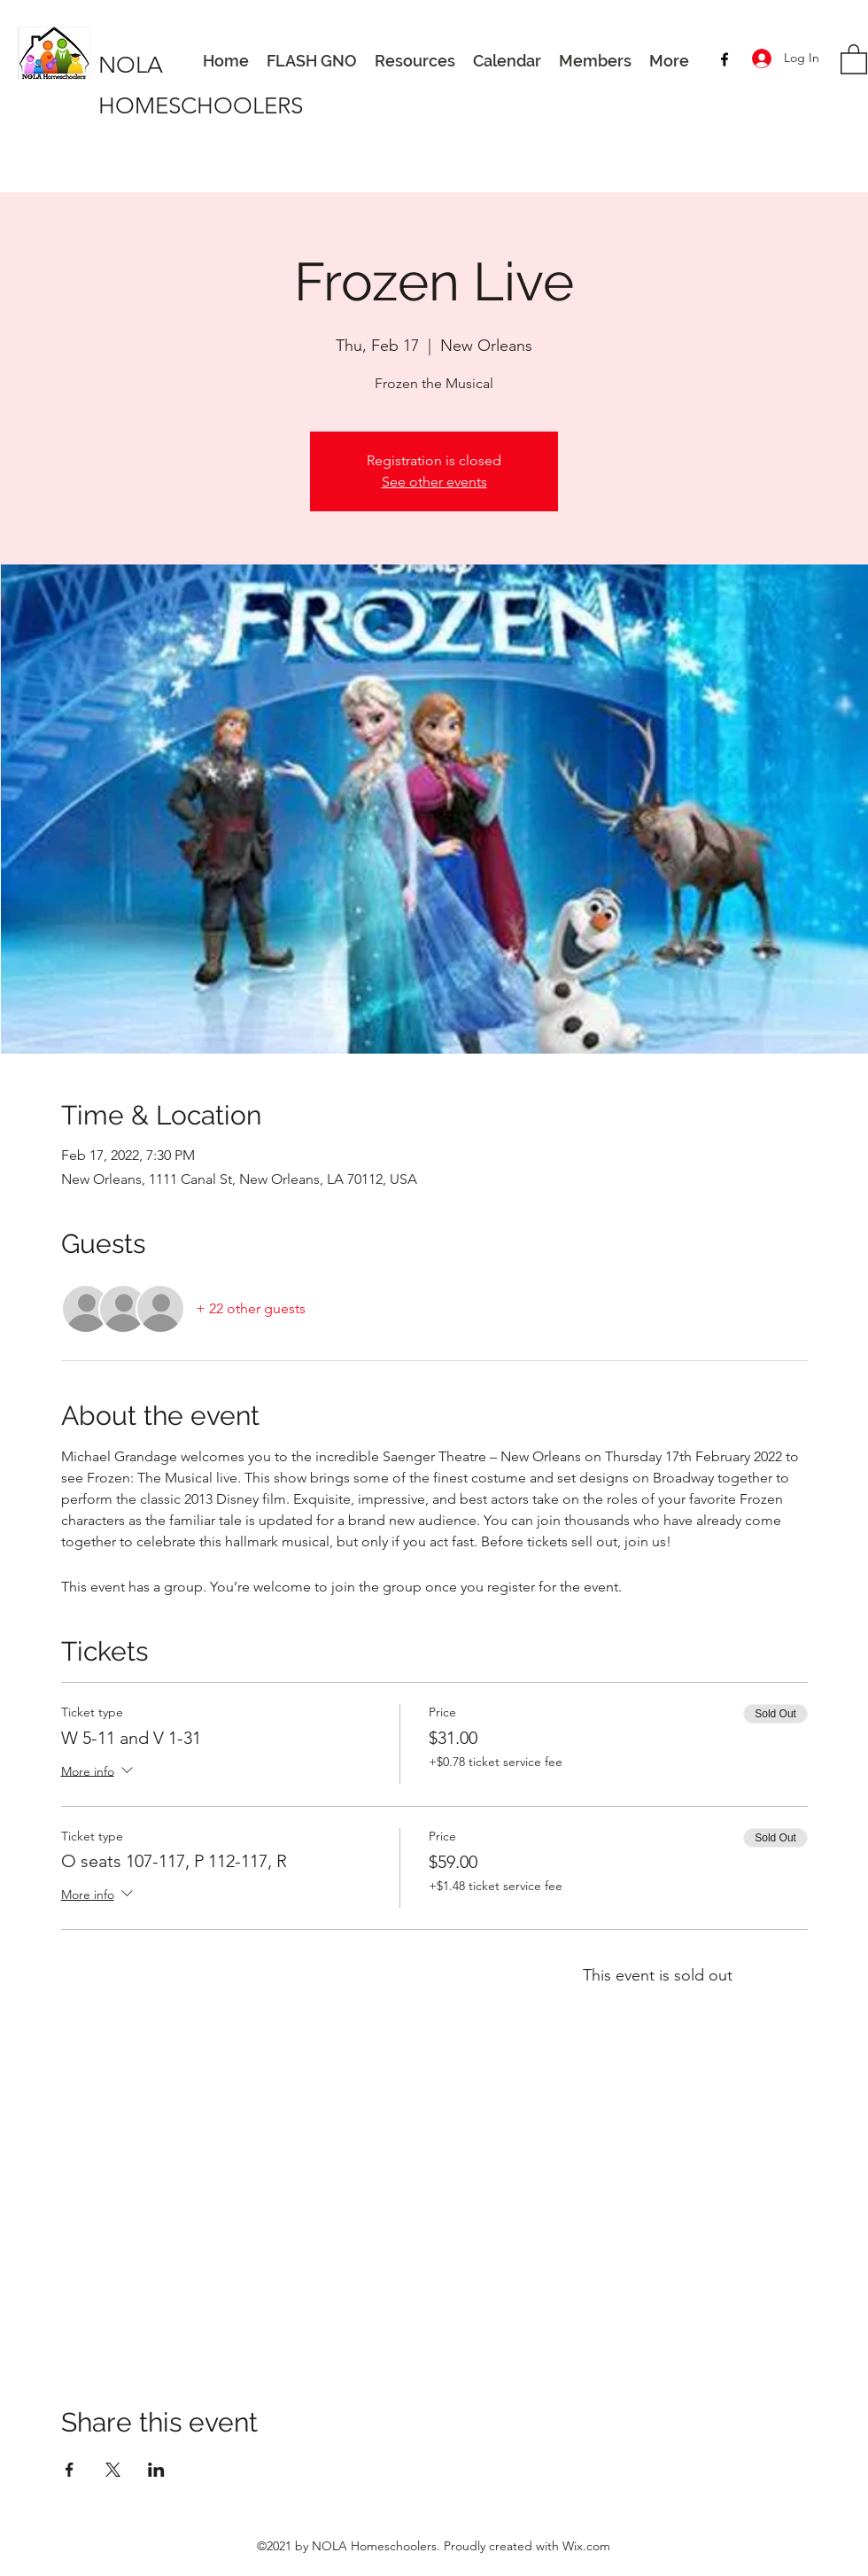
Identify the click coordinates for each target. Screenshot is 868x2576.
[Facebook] (724, 59)
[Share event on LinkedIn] (156, 2470)
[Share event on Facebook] (69, 2470)
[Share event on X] (113, 2470)
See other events (434, 481)
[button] (854, 58)
